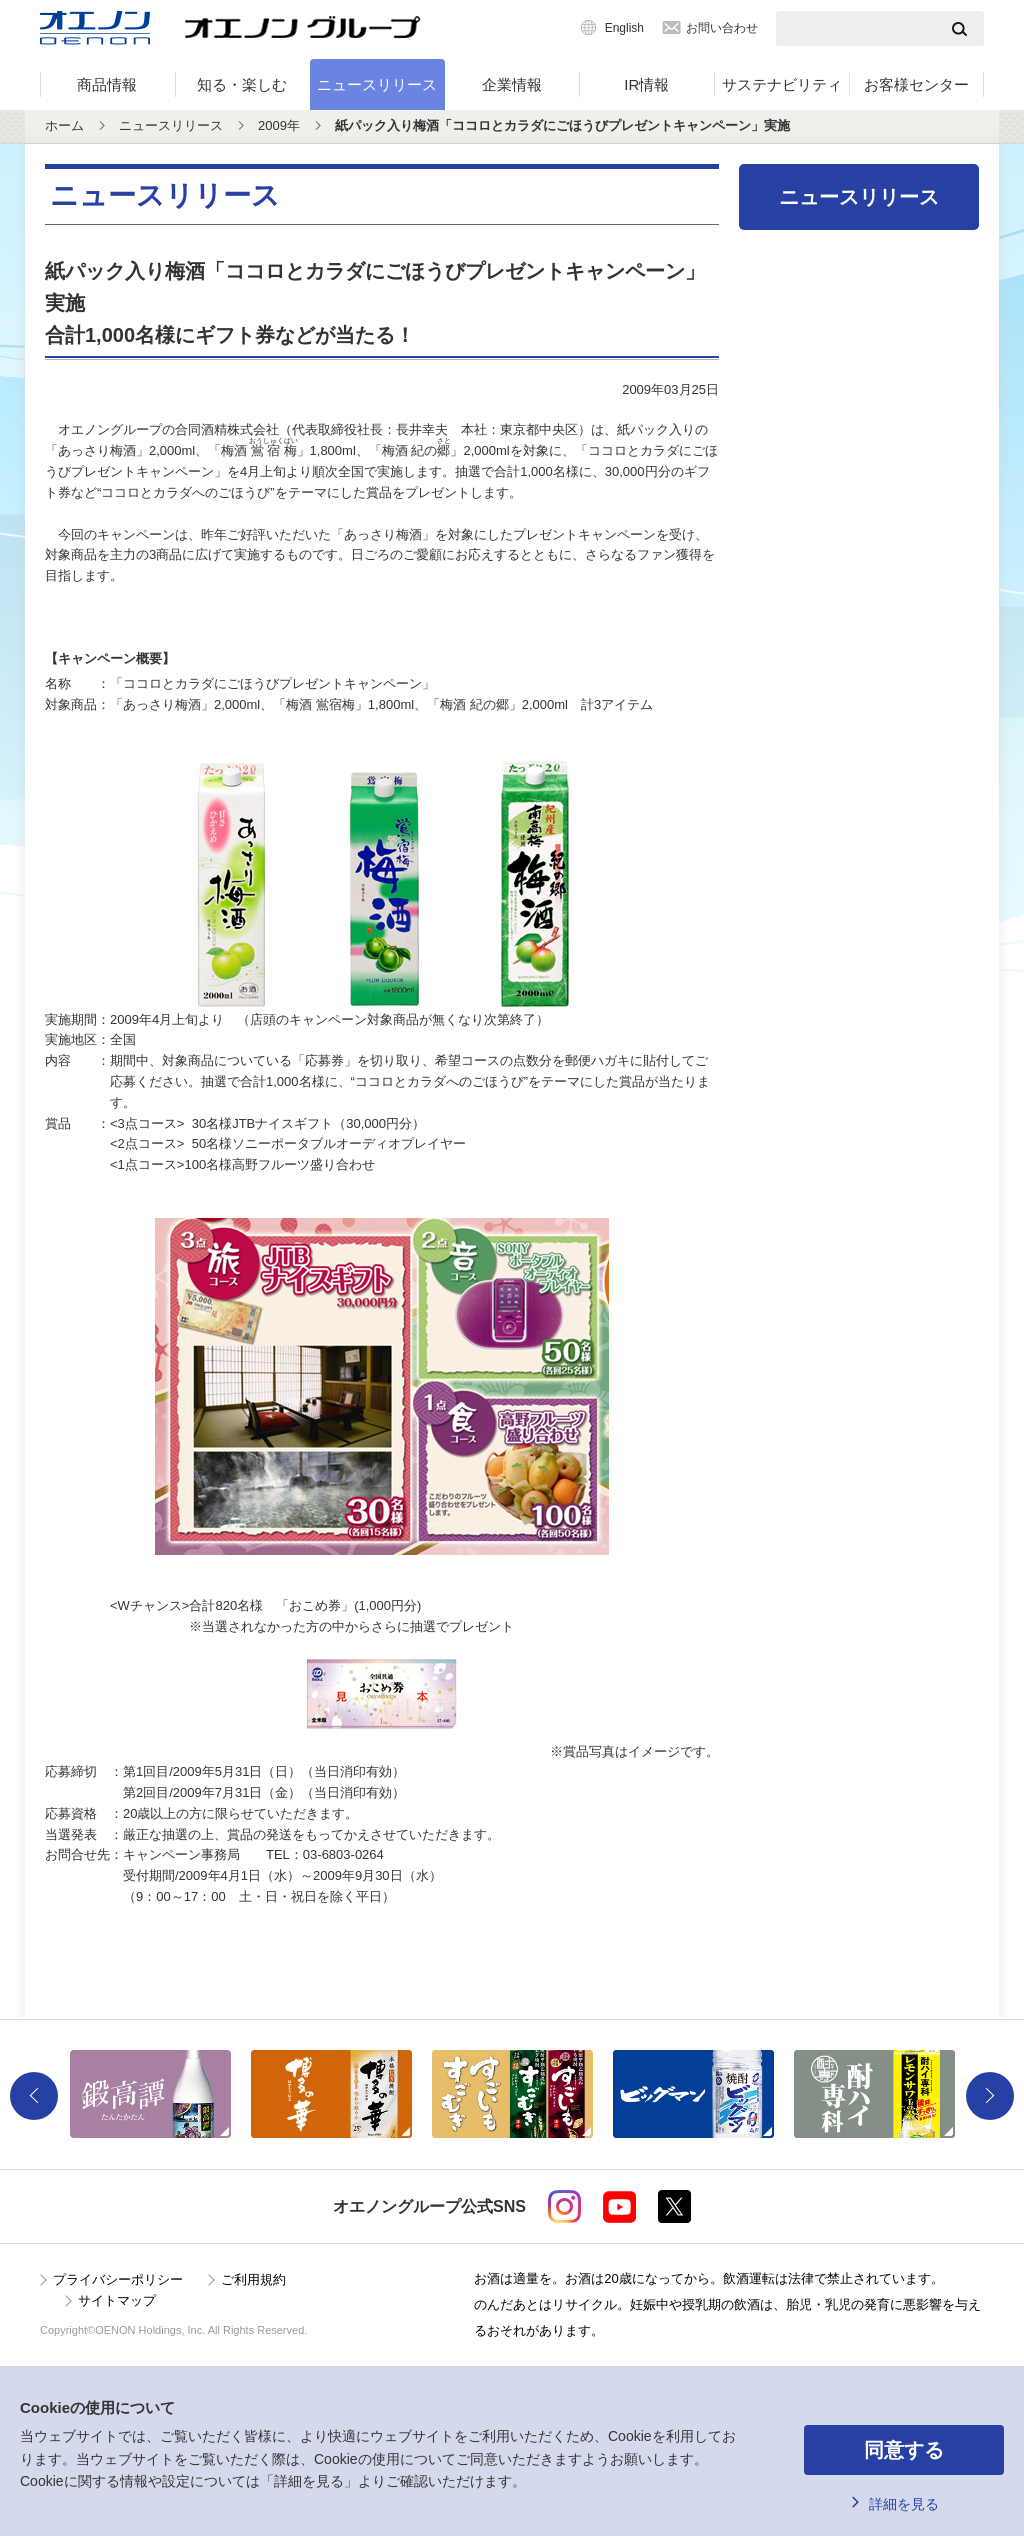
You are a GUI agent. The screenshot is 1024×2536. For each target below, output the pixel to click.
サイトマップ (117, 2300)
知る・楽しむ (242, 84)
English (624, 28)
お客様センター (916, 84)
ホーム (64, 125)
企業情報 (512, 84)
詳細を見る (904, 2504)
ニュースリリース (377, 84)
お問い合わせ (722, 28)
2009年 (279, 125)
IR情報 (646, 84)
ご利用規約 (253, 2279)
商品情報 (107, 84)
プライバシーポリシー (118, 2279)
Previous (34, 2096)
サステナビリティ (782, 84)
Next (990, 2096)
